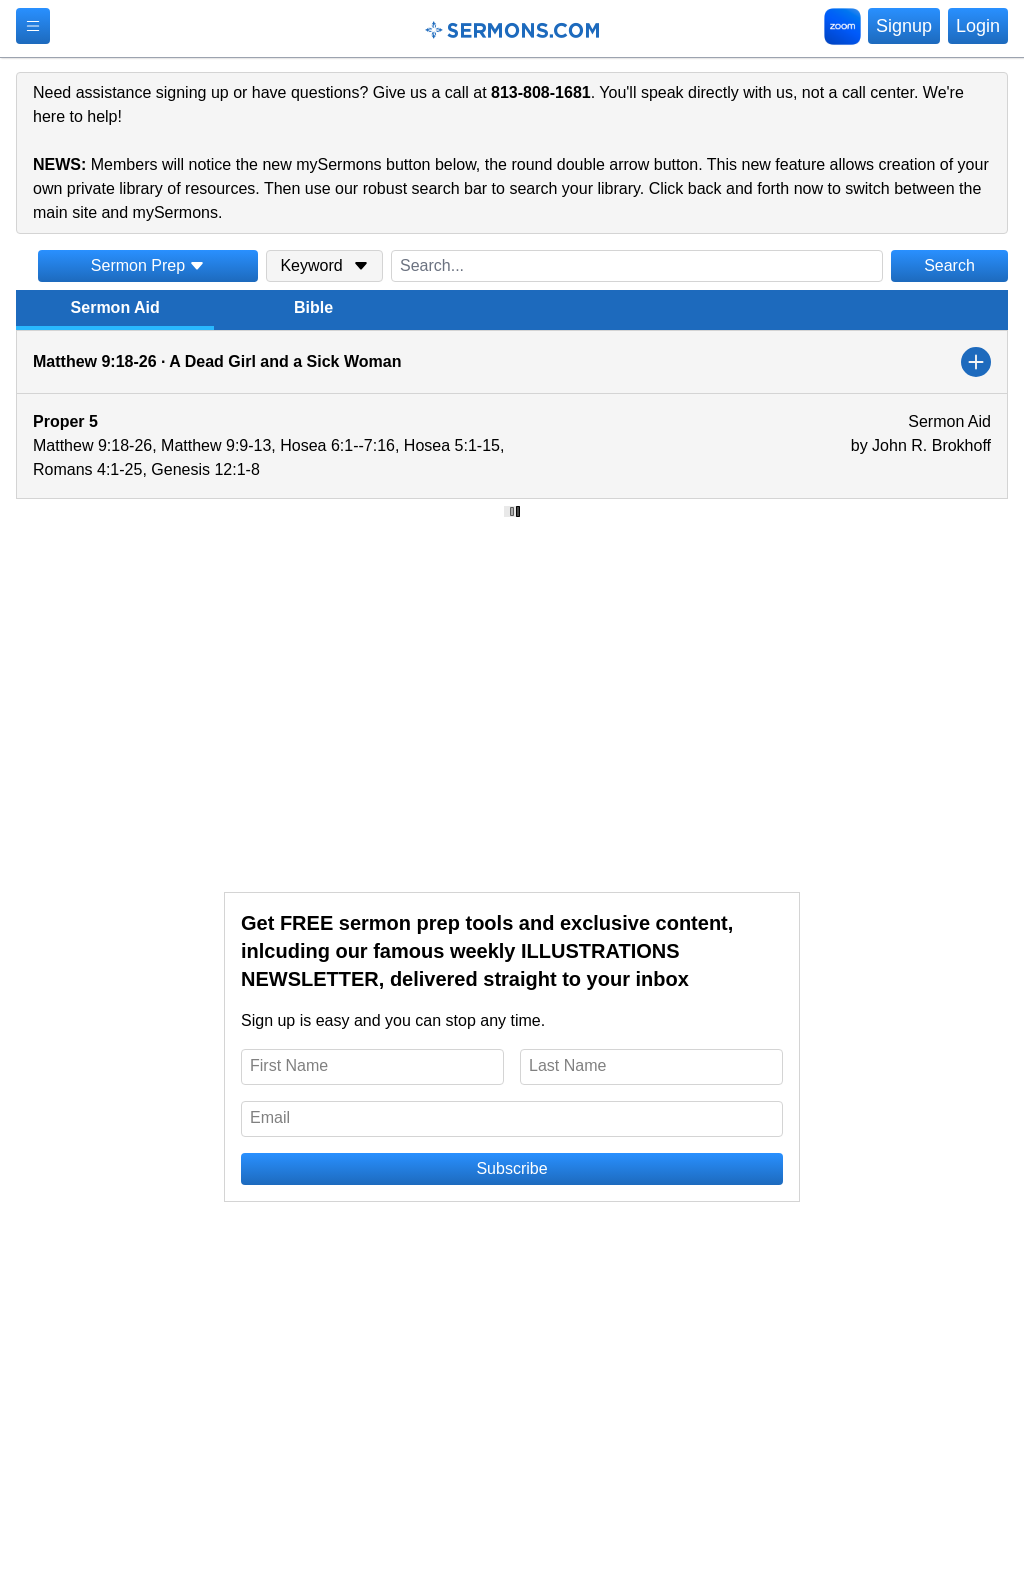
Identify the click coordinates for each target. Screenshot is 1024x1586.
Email (270, 1117)
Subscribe (511, 1168)
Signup (904, 26)
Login (978, 26)
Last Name (567, 1065)
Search (949, 265)
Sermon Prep (148, 265)
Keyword (324, 265)
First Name (289, 1065)
